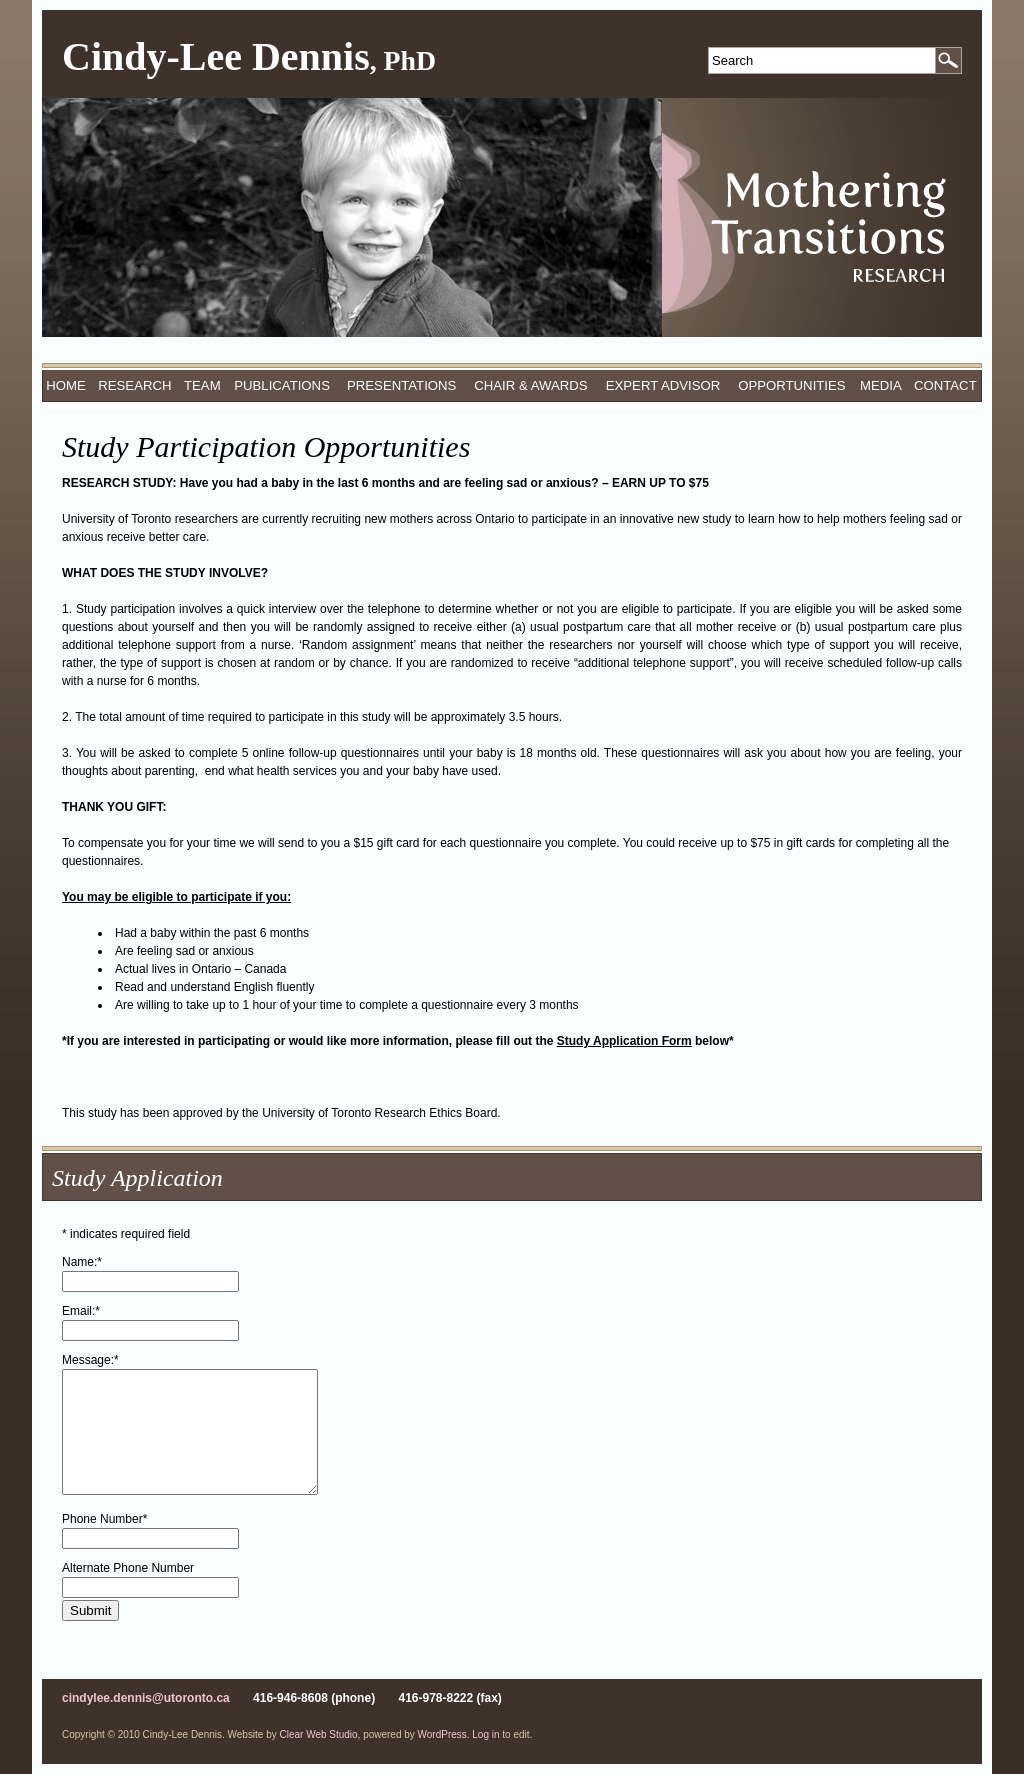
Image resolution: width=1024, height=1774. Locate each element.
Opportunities (791, 385)
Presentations (401, 385)
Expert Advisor (663, 385)
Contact (945, 385)
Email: (81, 1311)
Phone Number (104, 1519)
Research (134, 385)
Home (66, 385)
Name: (82, 1262)
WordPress (442, 1734)
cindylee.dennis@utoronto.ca (146, 1698)
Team (202, 385)
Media (881, 385)
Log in (485, 1734)
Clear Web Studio (319, 1734)
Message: (90, 1360)
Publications (282, 385)
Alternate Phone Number (128, 1568)
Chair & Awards (530, 385)
